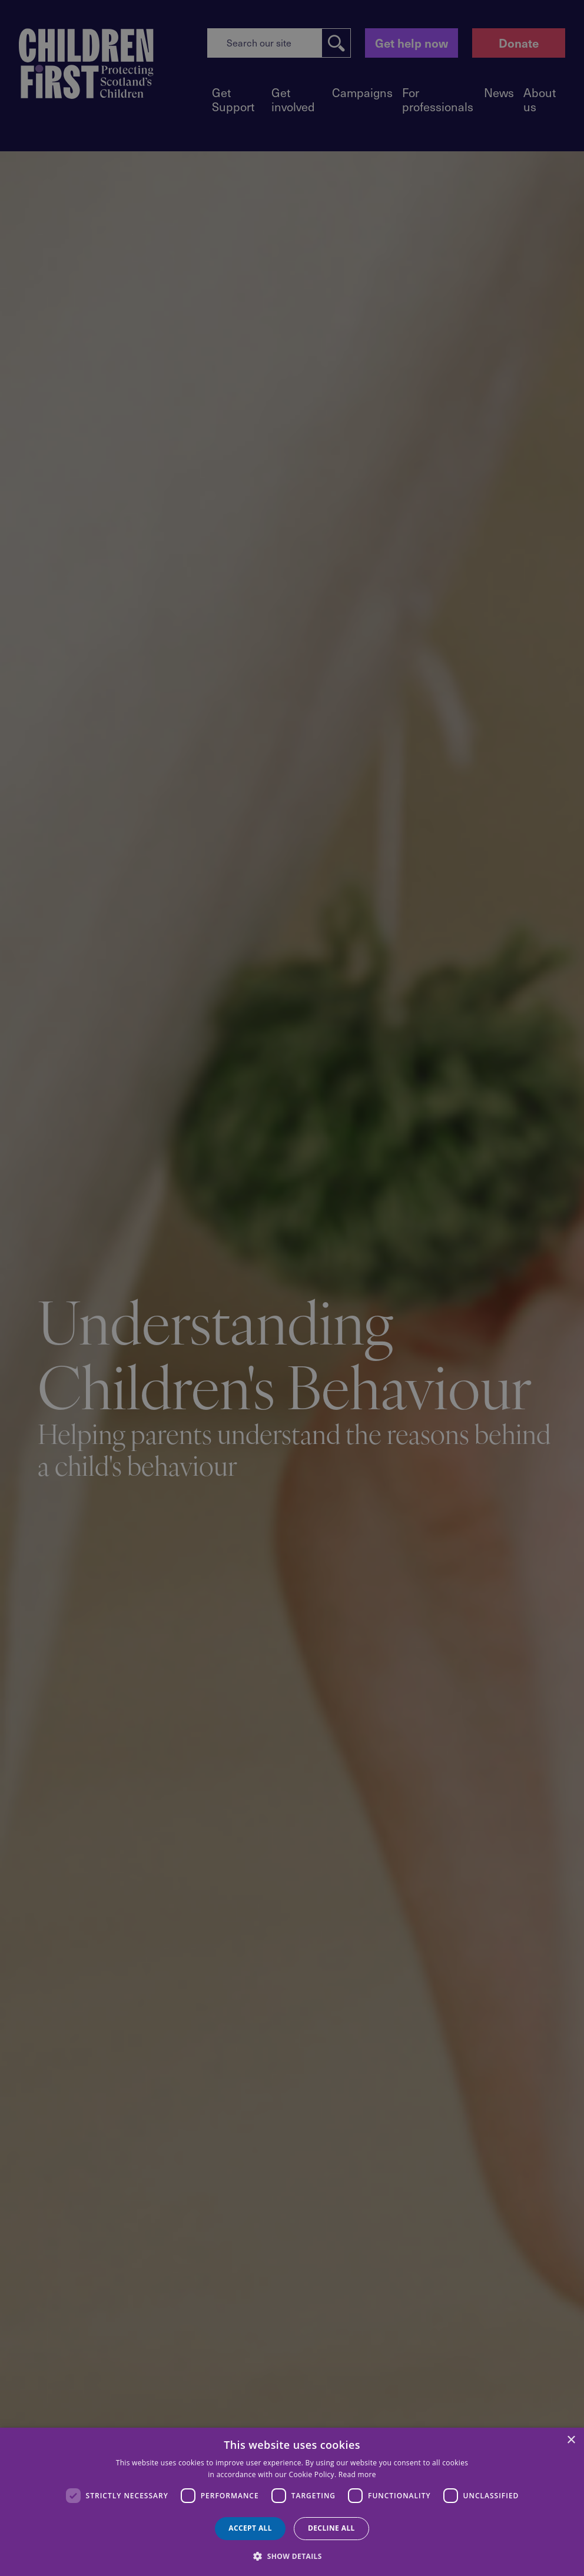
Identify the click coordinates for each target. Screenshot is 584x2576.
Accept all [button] (250, 2528)
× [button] (570, 2440)
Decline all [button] (331, 2528)
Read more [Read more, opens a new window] (357, 2474)
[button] (292, 2555)
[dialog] (292, 2502)
